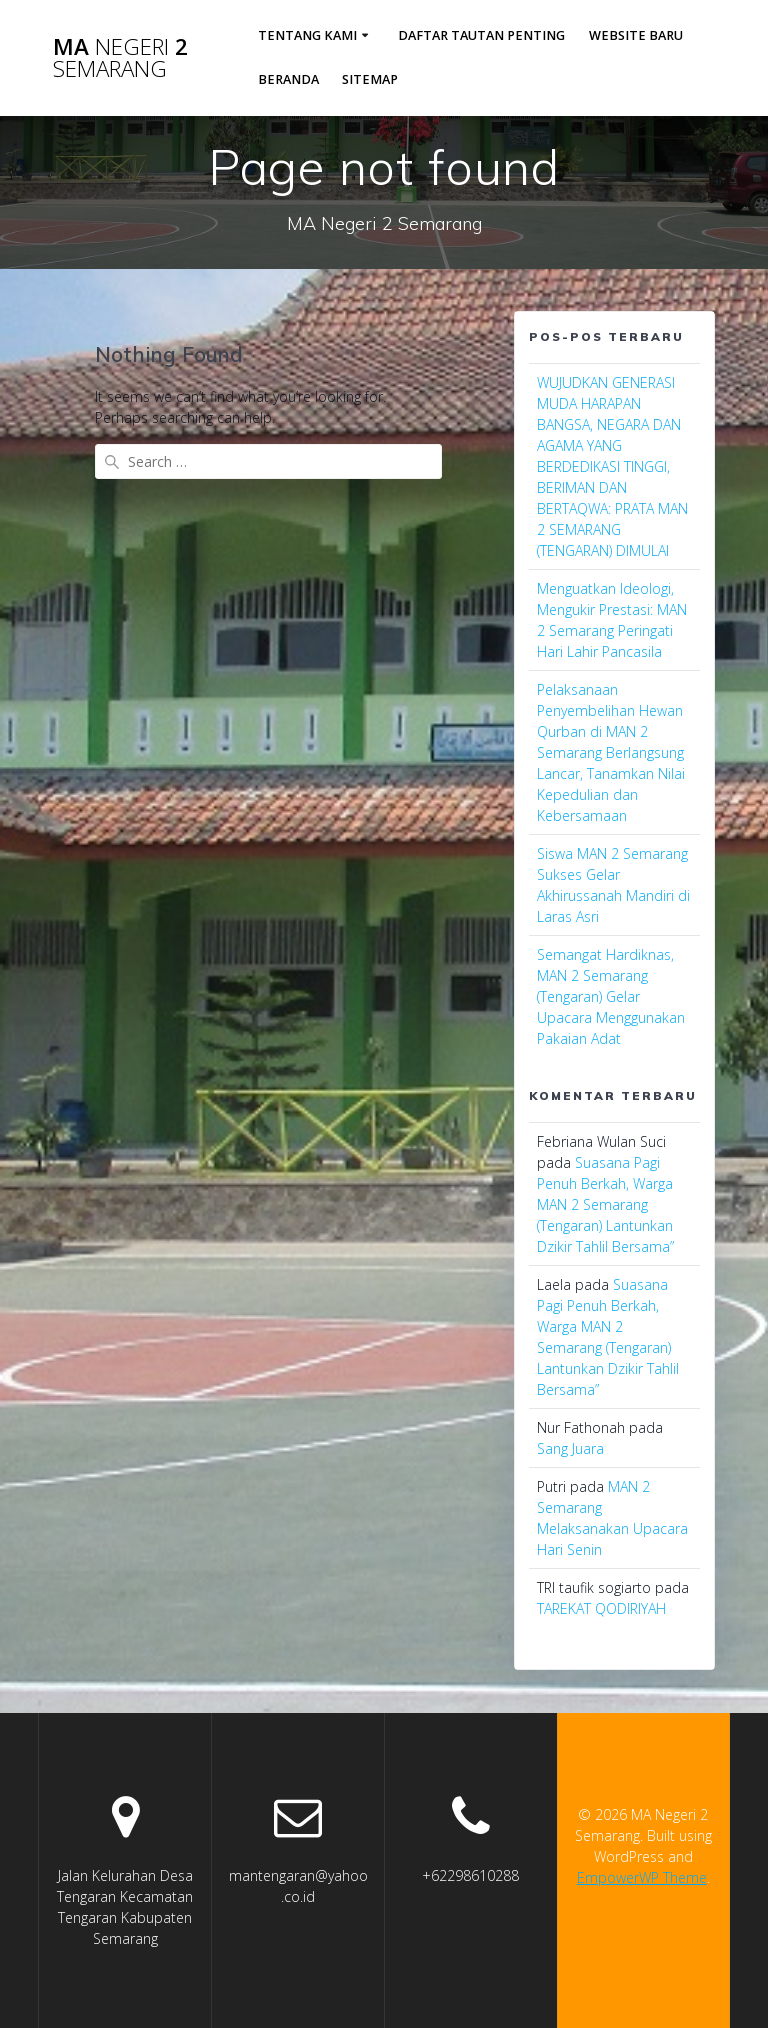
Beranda (288, 79)
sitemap (370, 79)
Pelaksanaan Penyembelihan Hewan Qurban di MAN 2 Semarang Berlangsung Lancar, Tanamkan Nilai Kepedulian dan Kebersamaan (611, 752)
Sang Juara (570, 1448)
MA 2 (120, 58)
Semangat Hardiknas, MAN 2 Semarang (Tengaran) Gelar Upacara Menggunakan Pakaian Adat (611, 996)
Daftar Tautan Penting (481, 35)
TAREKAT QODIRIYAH (601, 1608)
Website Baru (636, 35)
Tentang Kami (307, 35)
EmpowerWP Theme (642, 1877)
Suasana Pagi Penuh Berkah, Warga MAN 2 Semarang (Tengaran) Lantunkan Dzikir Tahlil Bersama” (605, 1204)
